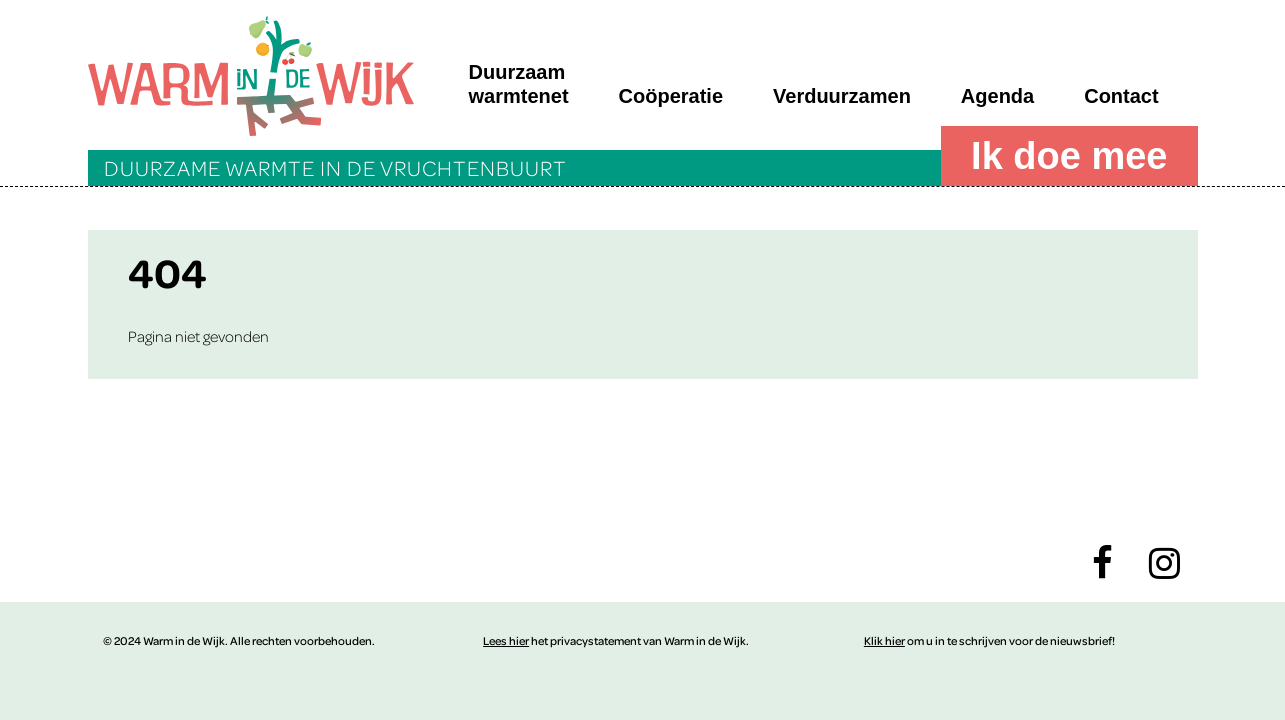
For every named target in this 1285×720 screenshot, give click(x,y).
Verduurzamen (842, 96)
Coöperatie (671, 96)
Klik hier (884, 640)
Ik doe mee (1069, 156)
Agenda (997, 96)
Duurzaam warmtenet (519, 84)
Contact (1121, 96)
